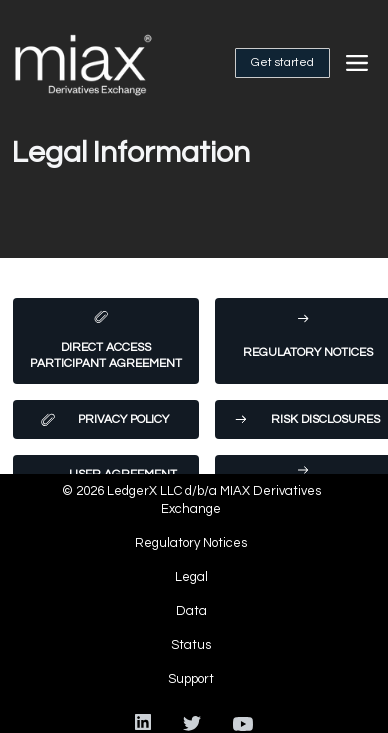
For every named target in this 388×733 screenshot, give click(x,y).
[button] (357, 62)
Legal (191, 577)
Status (191, 645)
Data (191, 611)
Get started (282, 62)
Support (191, 679)
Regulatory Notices (191, 543)
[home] (105, 63)
